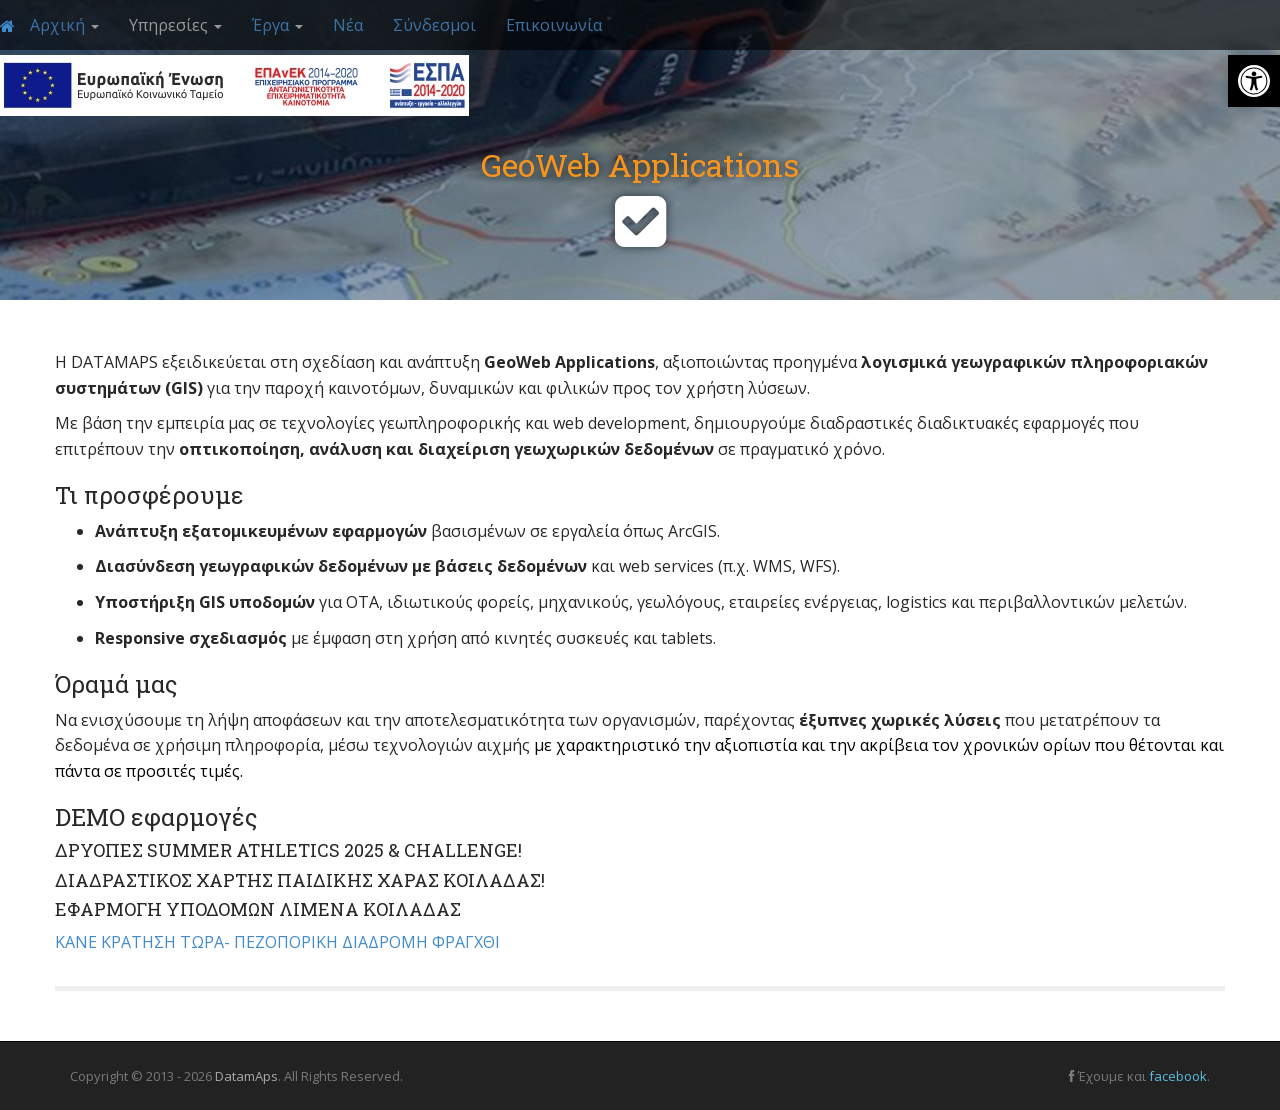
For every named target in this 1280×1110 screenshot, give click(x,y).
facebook (1178, 1076)
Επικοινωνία (554, 25)
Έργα (277, 25)
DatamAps (246, 1076)
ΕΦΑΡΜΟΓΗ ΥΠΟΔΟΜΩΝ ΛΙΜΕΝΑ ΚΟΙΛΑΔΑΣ (258, 909)
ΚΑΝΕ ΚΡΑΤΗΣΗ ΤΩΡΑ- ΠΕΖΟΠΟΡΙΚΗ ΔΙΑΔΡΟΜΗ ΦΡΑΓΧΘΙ (279, 942)
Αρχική (64, 25)
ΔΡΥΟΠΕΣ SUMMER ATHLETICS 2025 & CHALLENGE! (288, 850)
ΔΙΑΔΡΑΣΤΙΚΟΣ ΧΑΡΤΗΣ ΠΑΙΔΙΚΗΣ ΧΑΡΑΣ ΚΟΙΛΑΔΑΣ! (300, 880)
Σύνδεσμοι (434, 25)
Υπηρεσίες (175, 25)
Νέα (348, 25)
